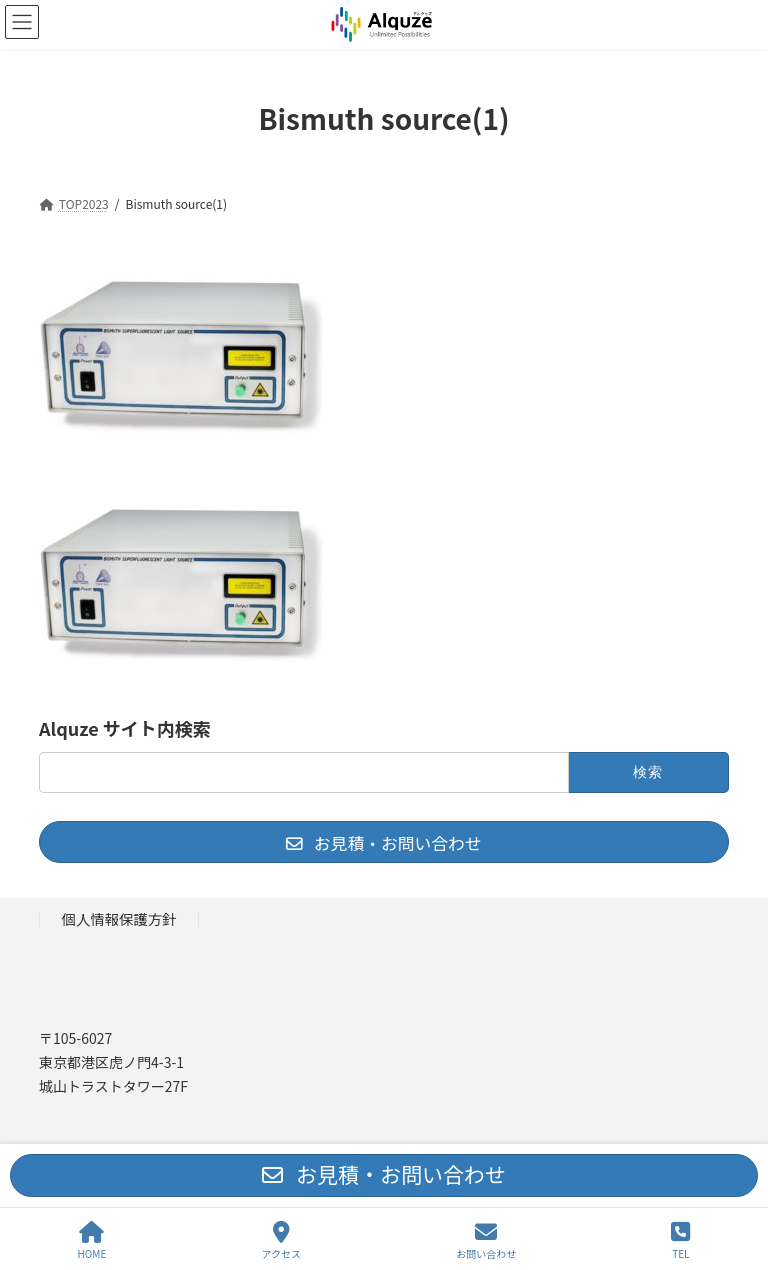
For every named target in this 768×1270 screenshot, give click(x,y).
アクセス (282, 1240)
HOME (92, 1240)
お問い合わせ (486, 1240)
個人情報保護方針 (119, 918)
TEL (680, 1240)
